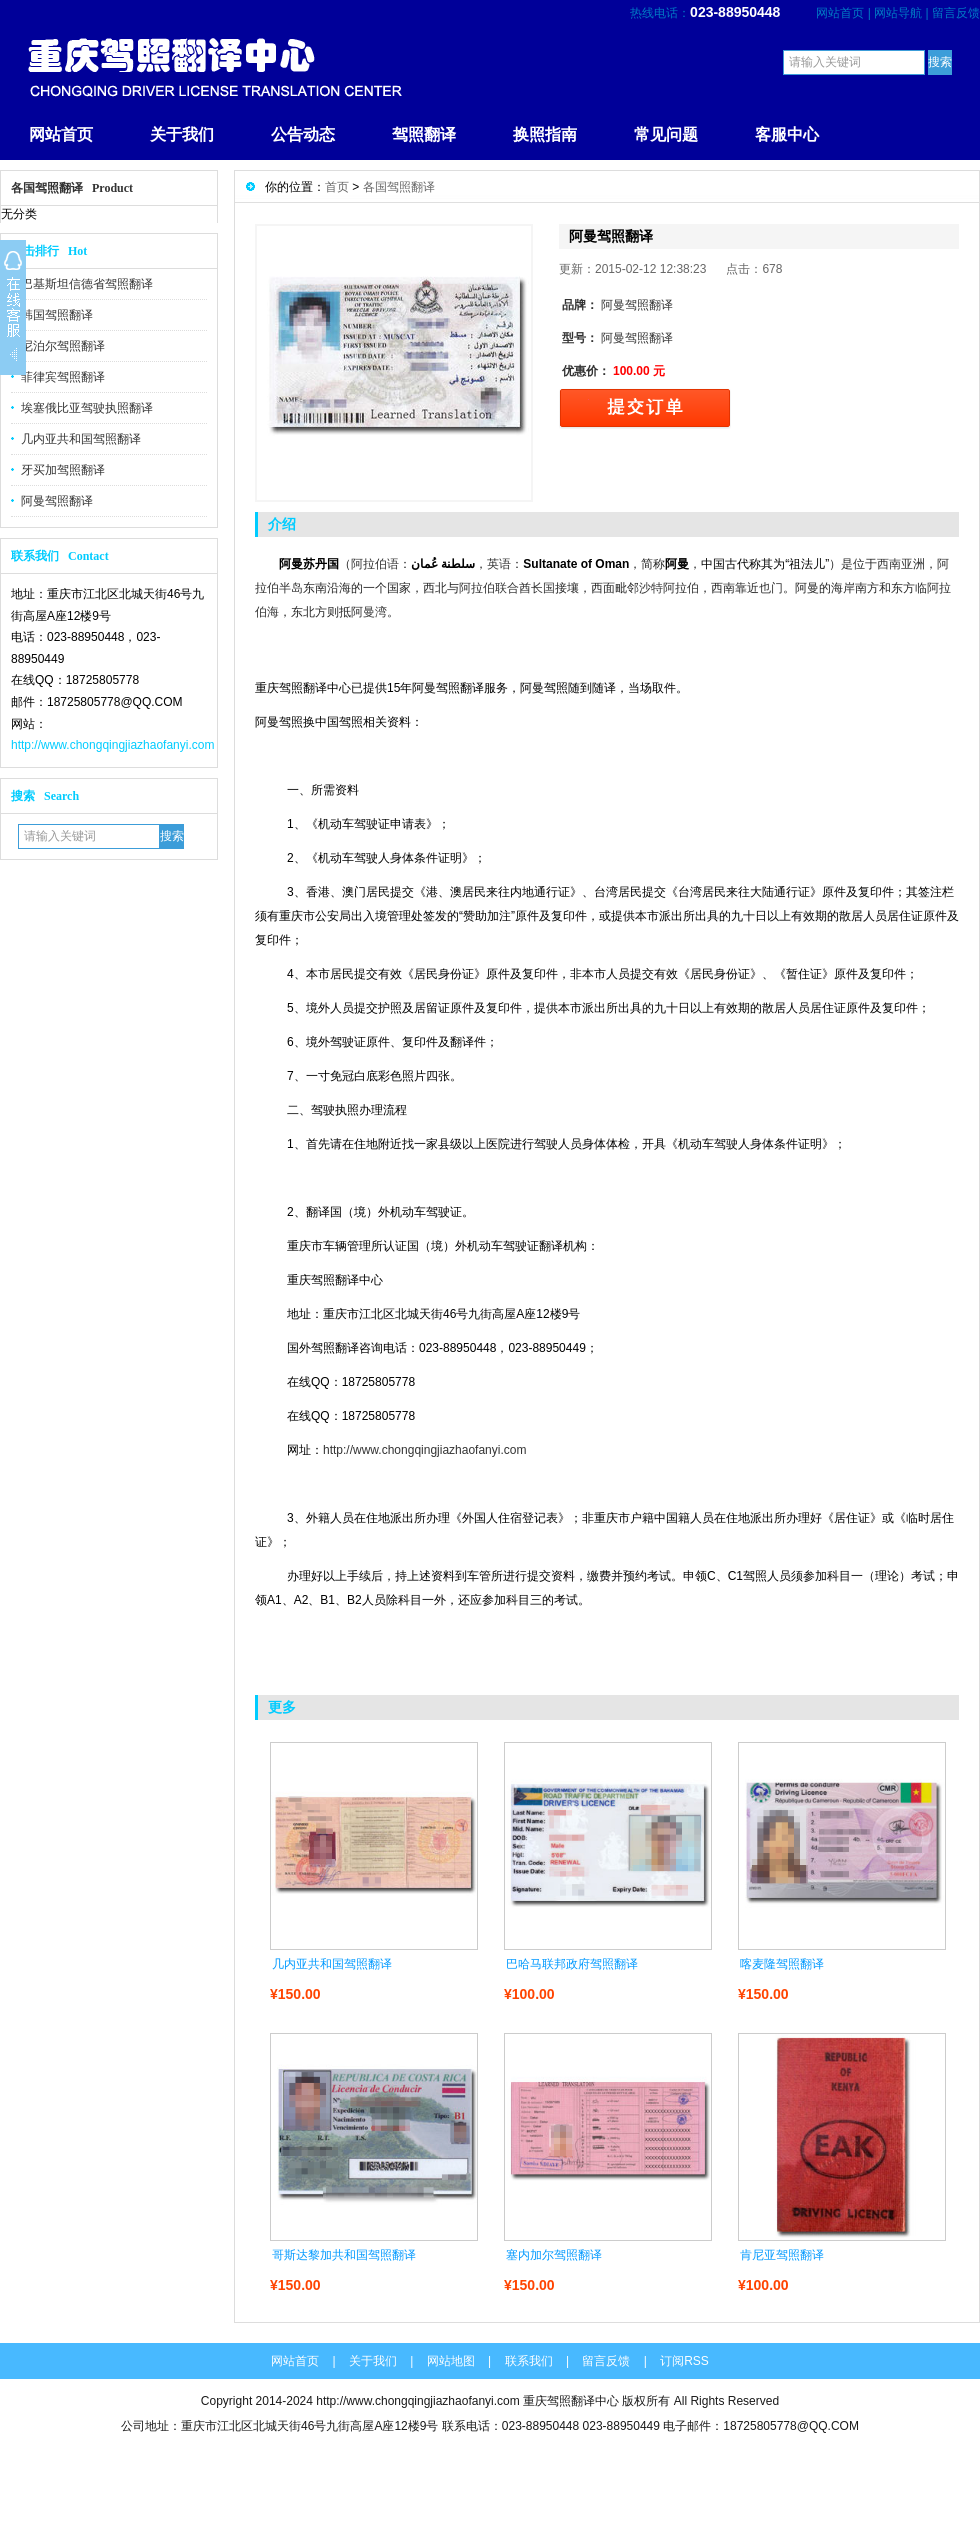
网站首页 (840, 13)
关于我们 (182, 134)
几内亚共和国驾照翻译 (81, 439)
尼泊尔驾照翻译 (63, 346)
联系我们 (529, 2361)
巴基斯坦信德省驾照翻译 (87, 284)
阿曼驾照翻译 (57, 501)
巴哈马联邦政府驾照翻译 (572, 1964)
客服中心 (787, 134)
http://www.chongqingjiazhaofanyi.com (112, 745)
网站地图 (451, 2361)
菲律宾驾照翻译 (63, 377)
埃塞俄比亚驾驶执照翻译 (87, 408)
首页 (337, 187)
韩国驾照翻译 (57, 315)
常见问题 (666, 134)
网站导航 (898, 13)
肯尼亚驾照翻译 (782, 2255)
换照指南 (545, 134)
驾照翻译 (424, 134)
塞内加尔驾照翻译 (554, 2255)
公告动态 (303, 134)
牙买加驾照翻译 (63, 470)
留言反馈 (956, 13)
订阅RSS (684, 2361)
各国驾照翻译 (399, 187)
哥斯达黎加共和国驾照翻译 (344, 2255)
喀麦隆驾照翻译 (782, 1964)
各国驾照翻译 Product (72, 188)
